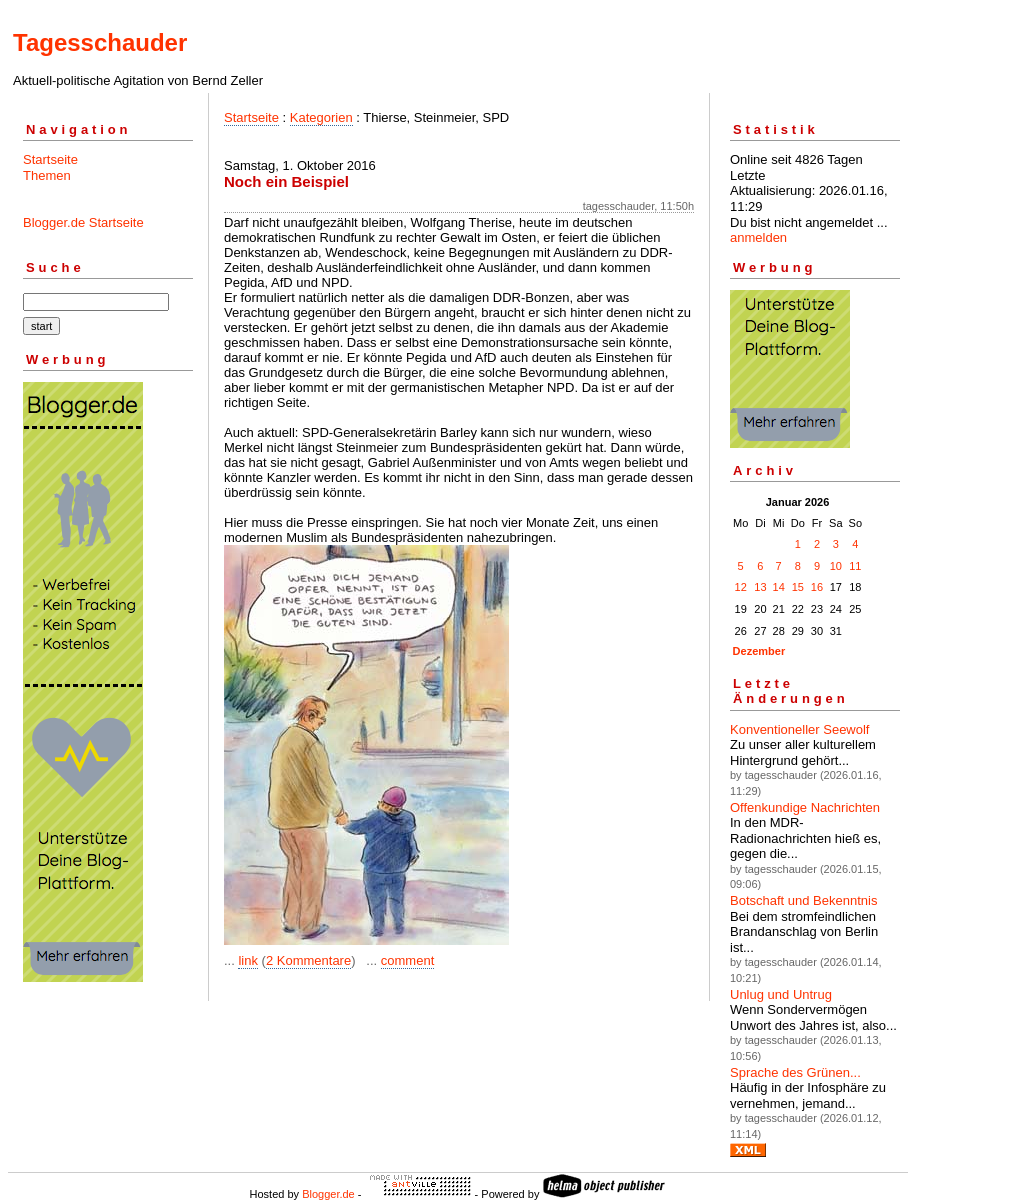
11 (855, 566)
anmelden (758, 237)
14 (779, 587)
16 (817, 587)
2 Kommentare (308, 960)
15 (798, 587)
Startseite (50, 159)
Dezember (759, 651)
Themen (47, 175)
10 (836, 566)
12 (741, 587)
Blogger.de (328, 1194)
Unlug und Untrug (781, 994)
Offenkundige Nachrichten (805, 807)
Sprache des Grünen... (795, 1072)
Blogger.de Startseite (83, 222)
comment (407, 960)
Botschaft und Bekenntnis (803, 900)
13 (760, 587)
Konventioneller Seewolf (799, 729)
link (248, 960)
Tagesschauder (100, 42)
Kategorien (321, 117)
